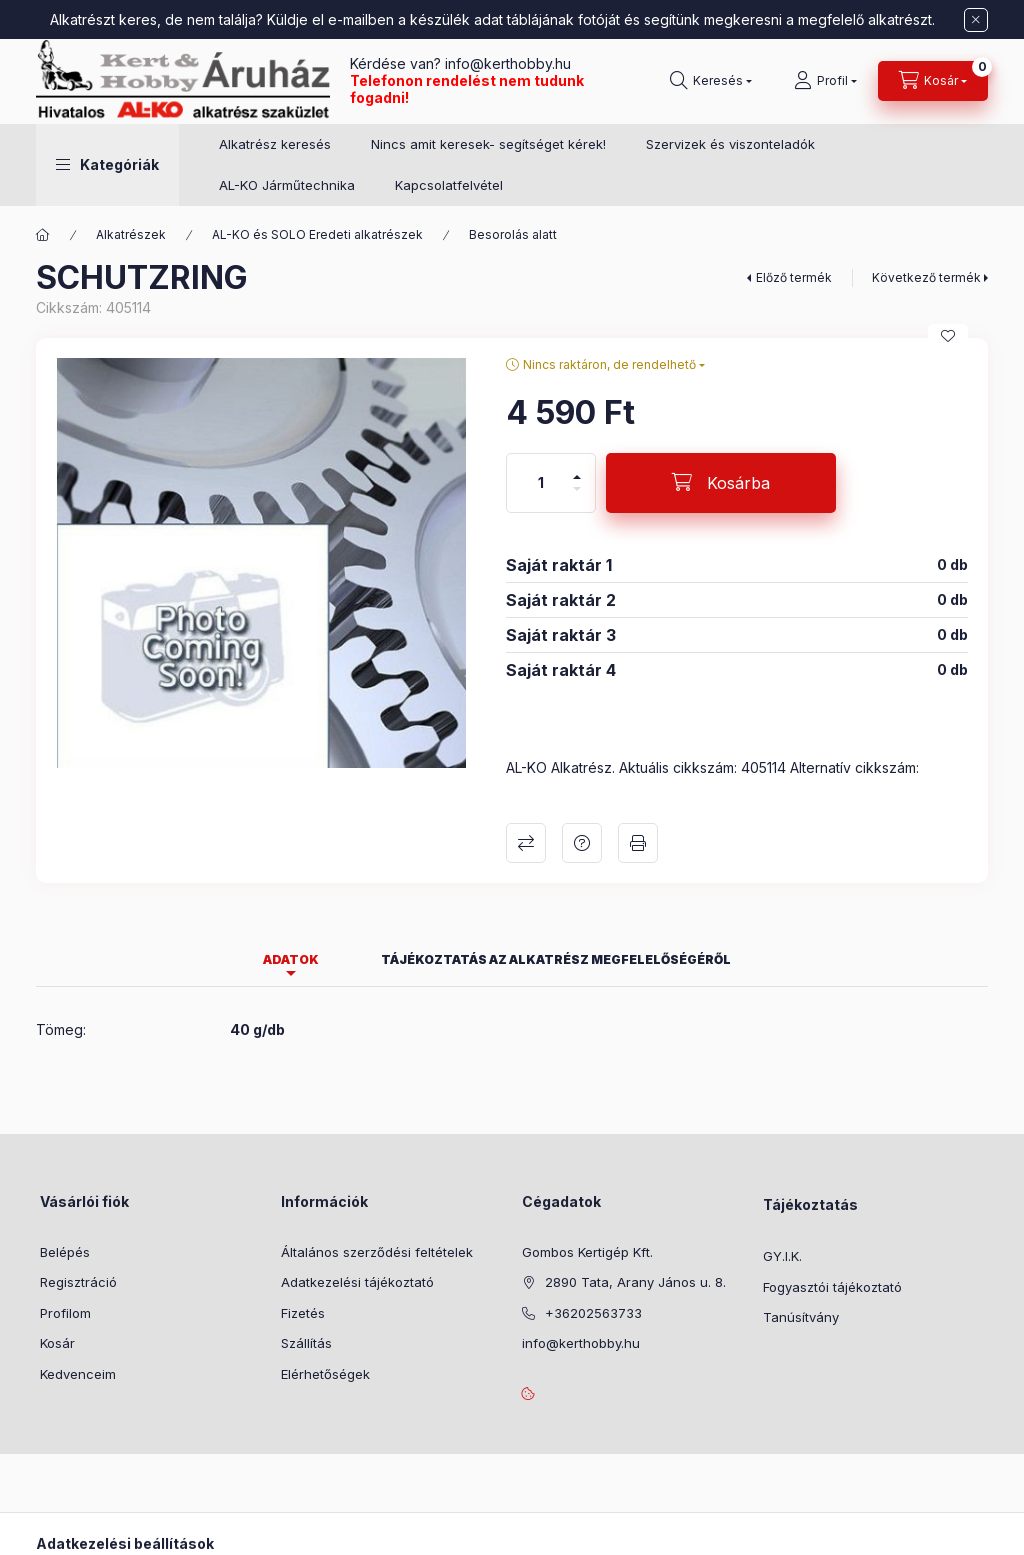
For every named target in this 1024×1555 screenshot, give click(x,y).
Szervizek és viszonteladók (730, 144)
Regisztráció (78, 1282)
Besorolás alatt (513, 234)
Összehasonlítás (526, 843)
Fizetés (303, 1313)
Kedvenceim (78, 1374)
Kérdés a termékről (582, 843)
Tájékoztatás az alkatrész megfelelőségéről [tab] (556, 959)
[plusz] (577, 468)
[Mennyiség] (541, 483)
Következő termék (926, 277)
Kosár (57, 1343)
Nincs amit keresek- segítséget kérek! (488, 144)
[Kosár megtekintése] (933, 81)
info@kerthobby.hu (506, 63)
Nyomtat (638, 843)
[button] (107, 165)
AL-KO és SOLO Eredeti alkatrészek (317, 234)
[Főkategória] (43, 235)
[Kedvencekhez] (948, 336)
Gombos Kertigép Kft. (587, 1252)
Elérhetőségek (325, 1374)
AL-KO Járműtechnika (287, 185)
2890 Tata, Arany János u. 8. (635, 1282)
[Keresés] (711, 81)
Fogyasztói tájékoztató (832, 1287)
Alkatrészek (131, 234)
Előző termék (794, 277)
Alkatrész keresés (275, 144)
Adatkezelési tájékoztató (357, 1282)
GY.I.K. (782, 1256)
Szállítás (306, 1343)
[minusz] (577, 497)
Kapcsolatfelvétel (449, 185)
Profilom (65, 1313)
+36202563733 (593, 1313)
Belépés (65, 1252)
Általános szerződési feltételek (377, 1252)
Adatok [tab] (291, 959)
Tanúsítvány (801, 1317)
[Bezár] (976, 20)
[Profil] (825, 81)
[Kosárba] (721, 483)
